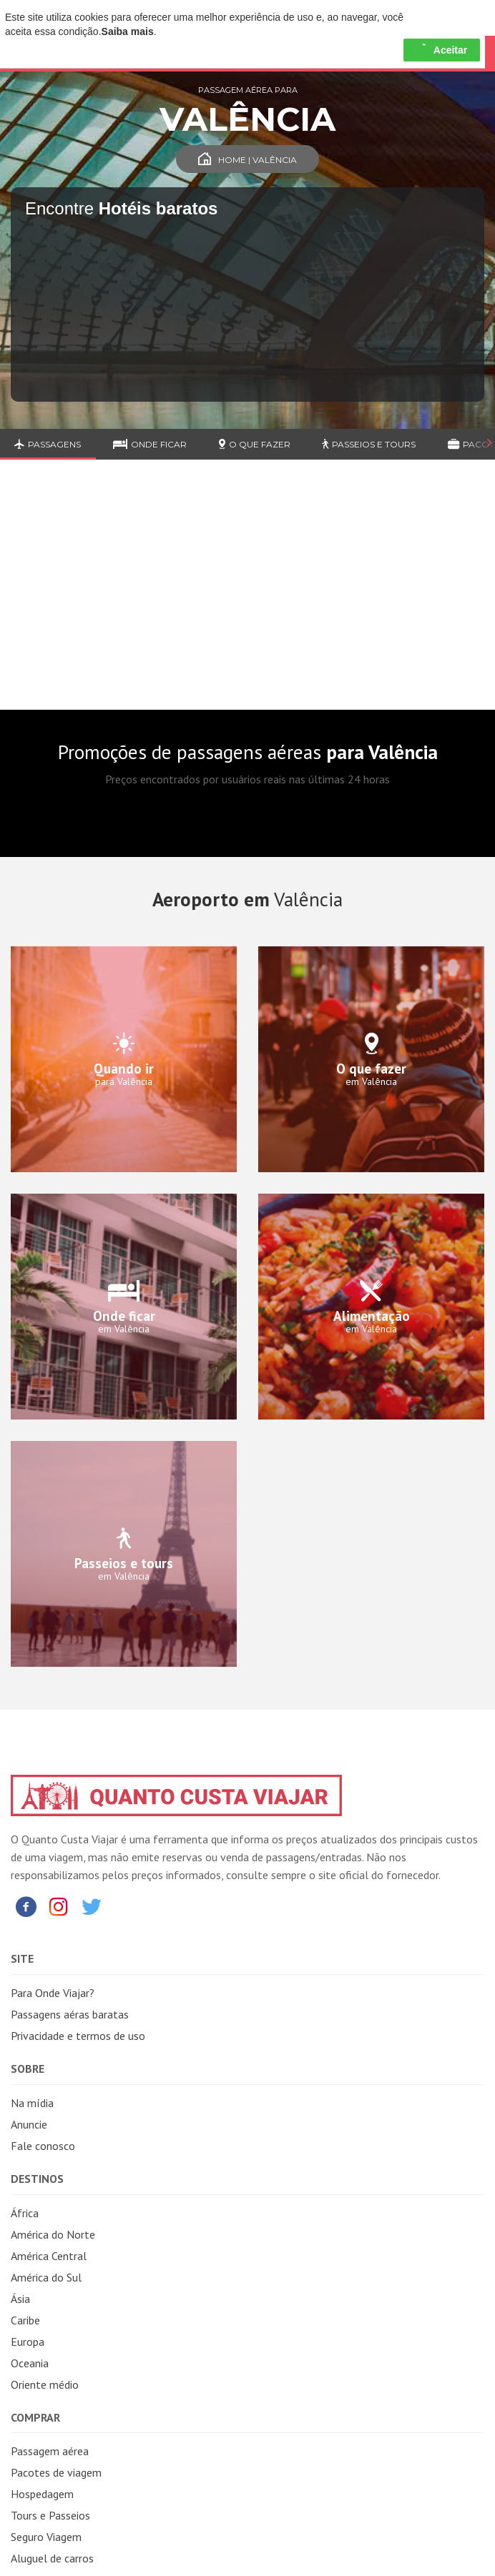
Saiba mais (128, 31)
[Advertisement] (247, 595)
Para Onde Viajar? (52, 1993)
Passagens (47, 444)
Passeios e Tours (369, 444)
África (25, 2213)
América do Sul (46, 2277)
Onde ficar (150, 444)
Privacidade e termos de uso (78, 2035)
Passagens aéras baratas (70, 2014)
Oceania (30, 2363)
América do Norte (53, 2234)
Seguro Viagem (46, 2537)
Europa (27, 2341)
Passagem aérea (50, 2451)
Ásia (20, 2299)
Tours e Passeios (50, 2515)
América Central (49, 2256)
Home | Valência (247, 159)
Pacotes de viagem (56, 2472)
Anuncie (29, 2124)
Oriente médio (45, 2384)
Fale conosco (43, 2146)
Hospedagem (42, 2494)
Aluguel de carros (52, 2558)
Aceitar (441, 50)
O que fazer (254, 444)
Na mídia (32, 2103)
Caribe (25, 2320)
